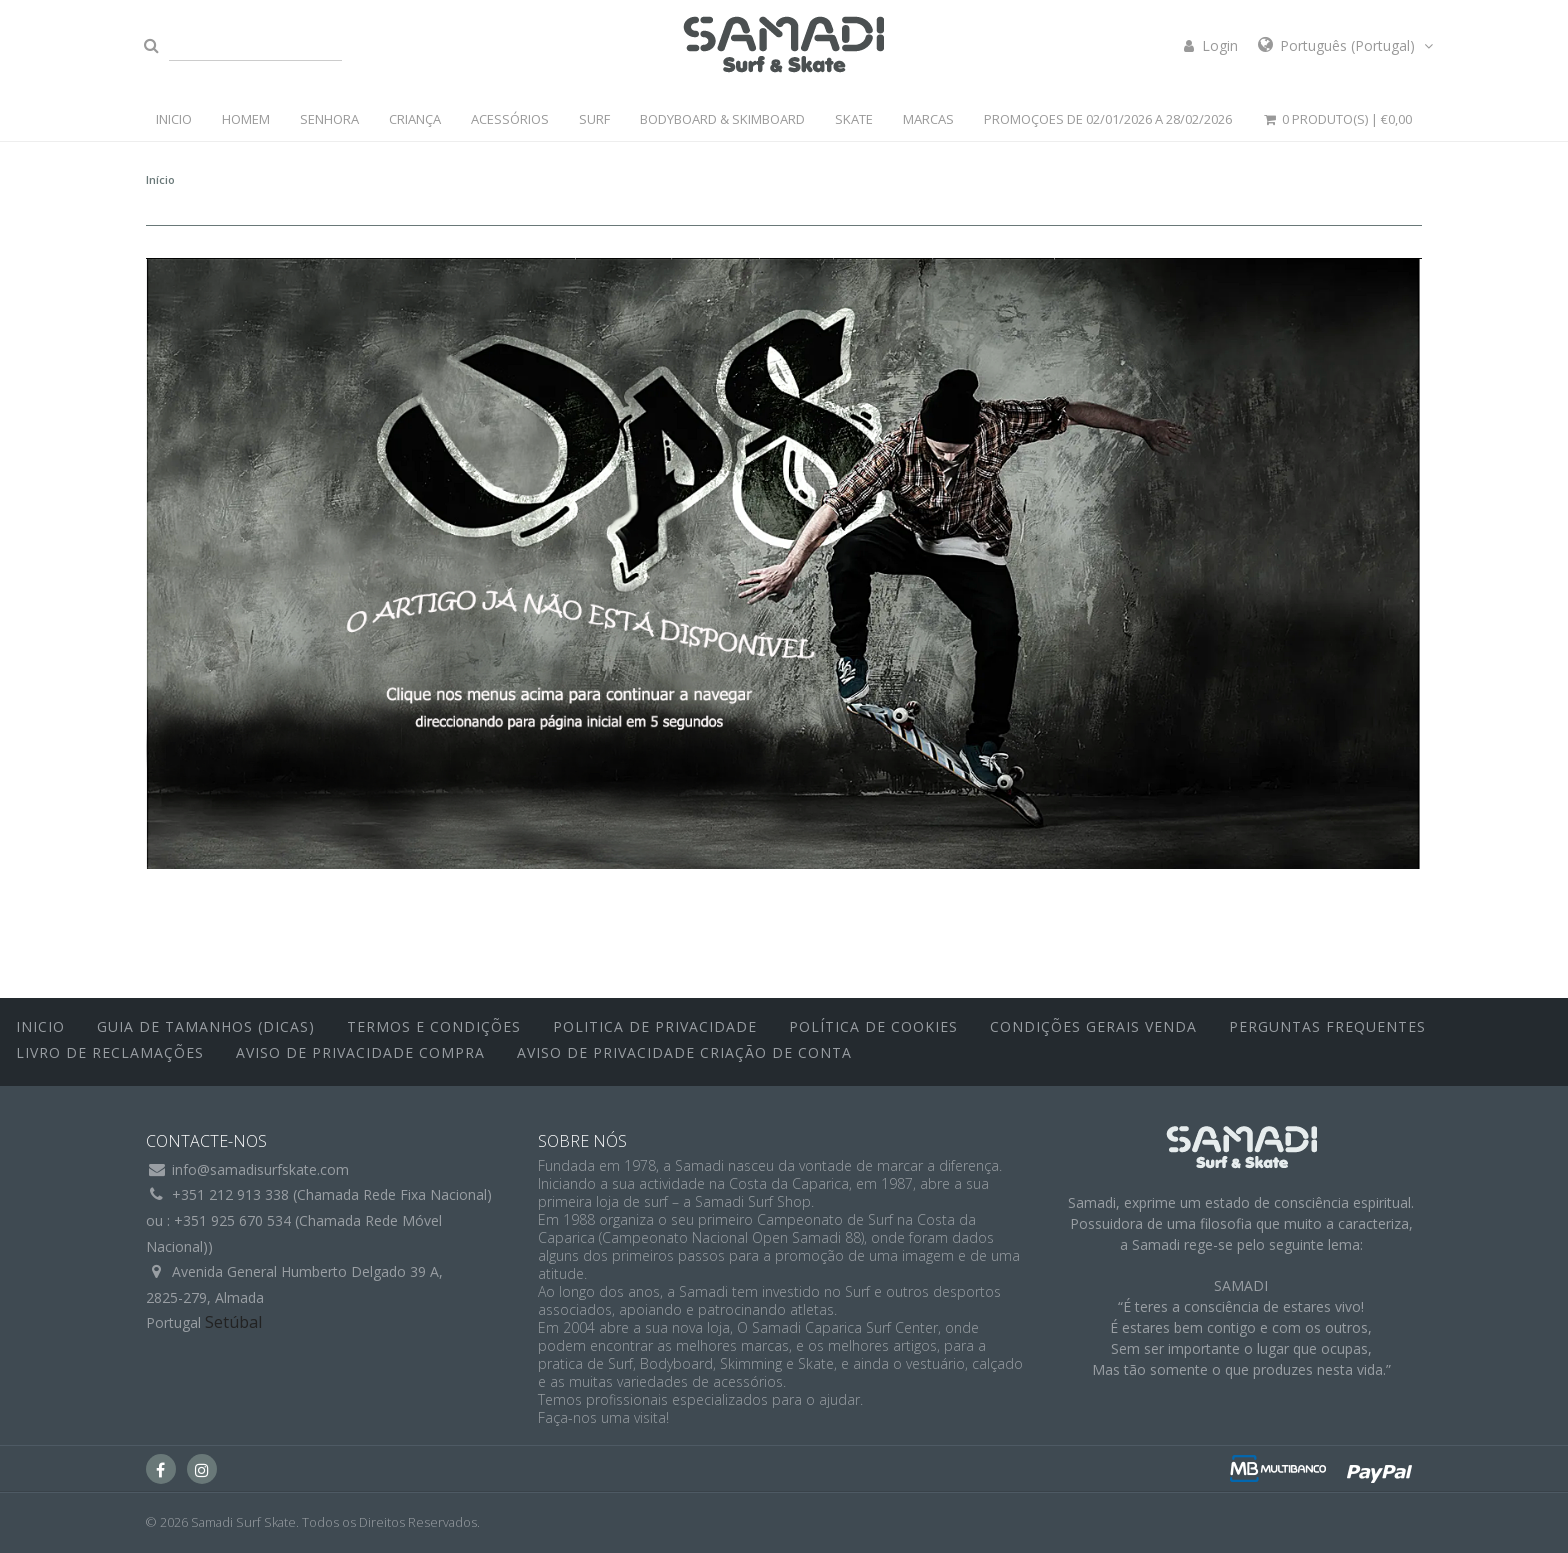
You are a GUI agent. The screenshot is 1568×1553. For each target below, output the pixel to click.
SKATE (854, 119)
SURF (594, 119)
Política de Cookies (873, 1026)
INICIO (174, 119)
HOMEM (246, 119)
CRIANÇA (415, 119)
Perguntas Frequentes (1327, 1026)
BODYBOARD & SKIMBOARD (722, 119)
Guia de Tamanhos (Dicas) (206, 1026)
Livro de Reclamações (110, 1052)
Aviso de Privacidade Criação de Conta (684, 1052)
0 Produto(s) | (1337, 119)
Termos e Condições (434, 1026)
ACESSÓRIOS (510, 119)
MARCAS (928, 119)
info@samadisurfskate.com (260, 1169)
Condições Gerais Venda (1093, 1026)
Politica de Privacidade (655, 1026)
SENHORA (329, 119)
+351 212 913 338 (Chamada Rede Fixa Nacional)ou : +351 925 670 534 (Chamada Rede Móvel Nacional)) (319, 1220)
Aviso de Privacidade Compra (360, 1052)
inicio (40, 1026)
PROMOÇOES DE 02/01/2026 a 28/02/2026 (1108, 119)
